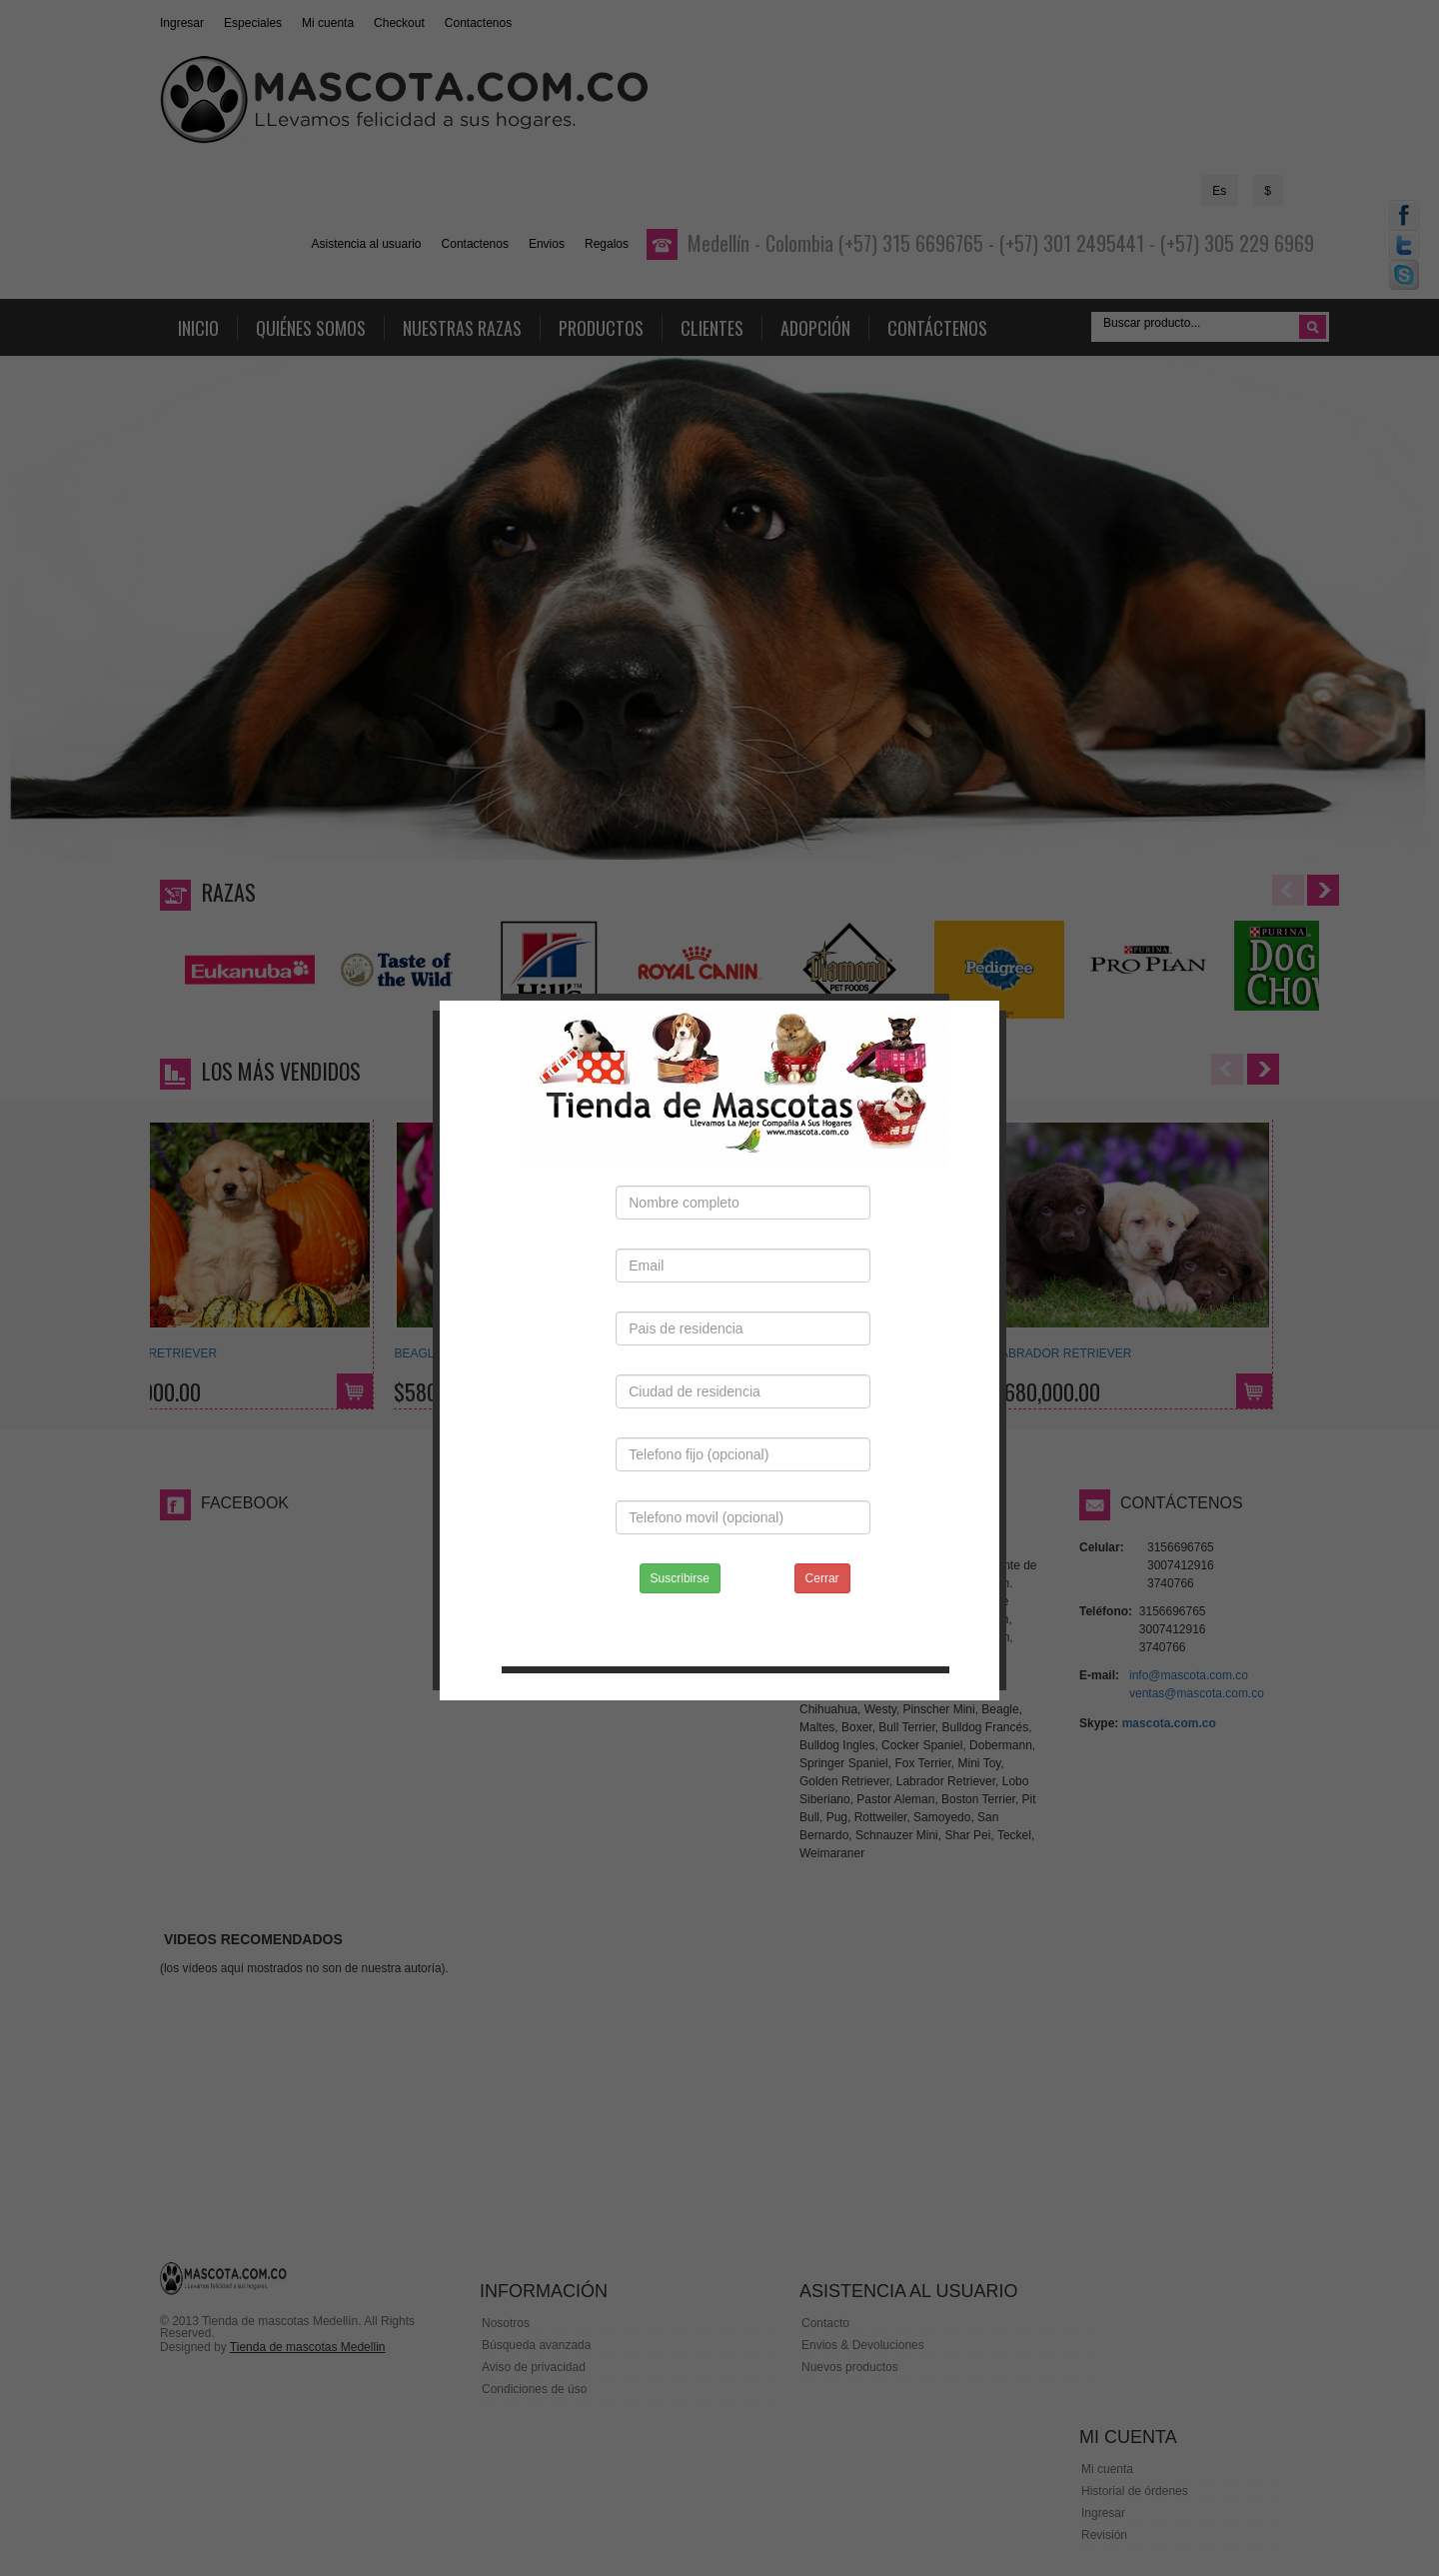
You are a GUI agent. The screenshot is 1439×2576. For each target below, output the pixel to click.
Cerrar (822, 1558)
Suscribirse (680, 1558)
